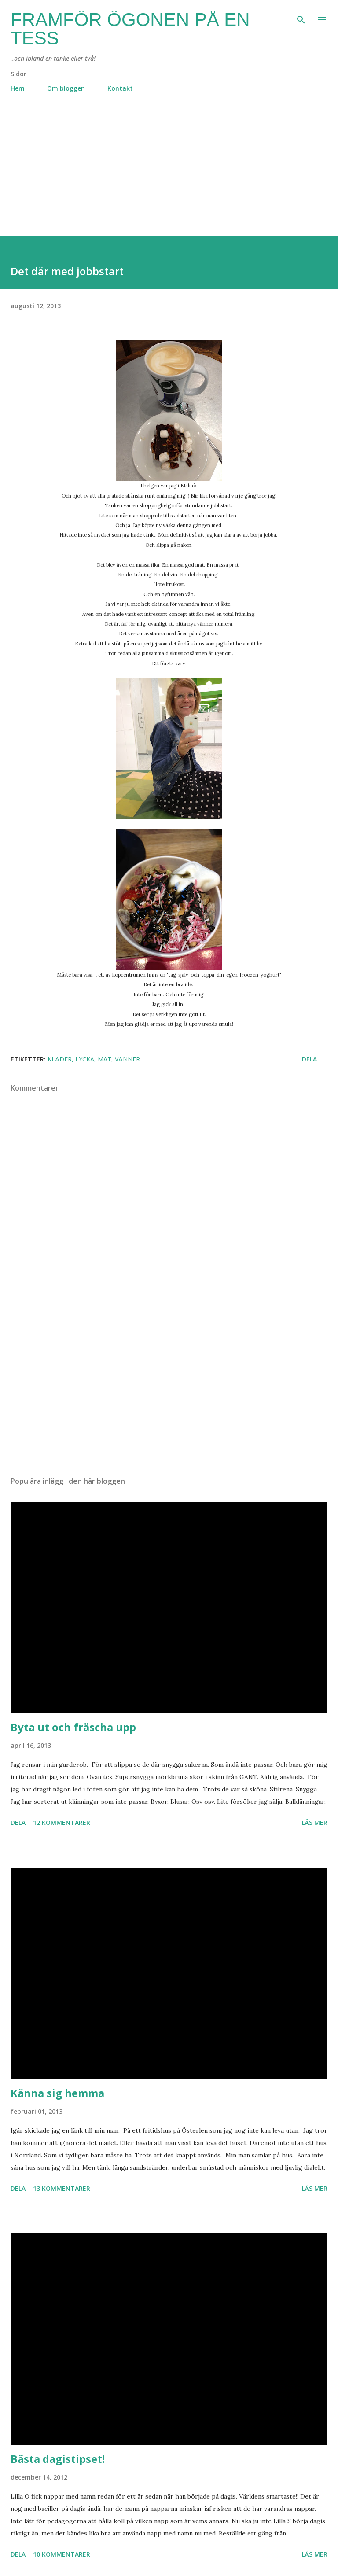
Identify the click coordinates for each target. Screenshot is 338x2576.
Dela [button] (309, 1059)
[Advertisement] (169, 174)
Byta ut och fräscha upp (73, 1727)
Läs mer (314, 1822)
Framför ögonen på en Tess (130, 28)
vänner (127, 1059)
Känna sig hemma (57, 2093)
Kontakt (120, 88)
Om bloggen (66, 88)
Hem (18, 88)
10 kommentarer (61, 2554)
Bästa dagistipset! (58, 2458)
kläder (60, 1059)
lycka (84, 1059)
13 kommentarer (61, 2188)
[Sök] (301, 16)
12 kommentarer (61, 1822)
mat (104, 1059)
